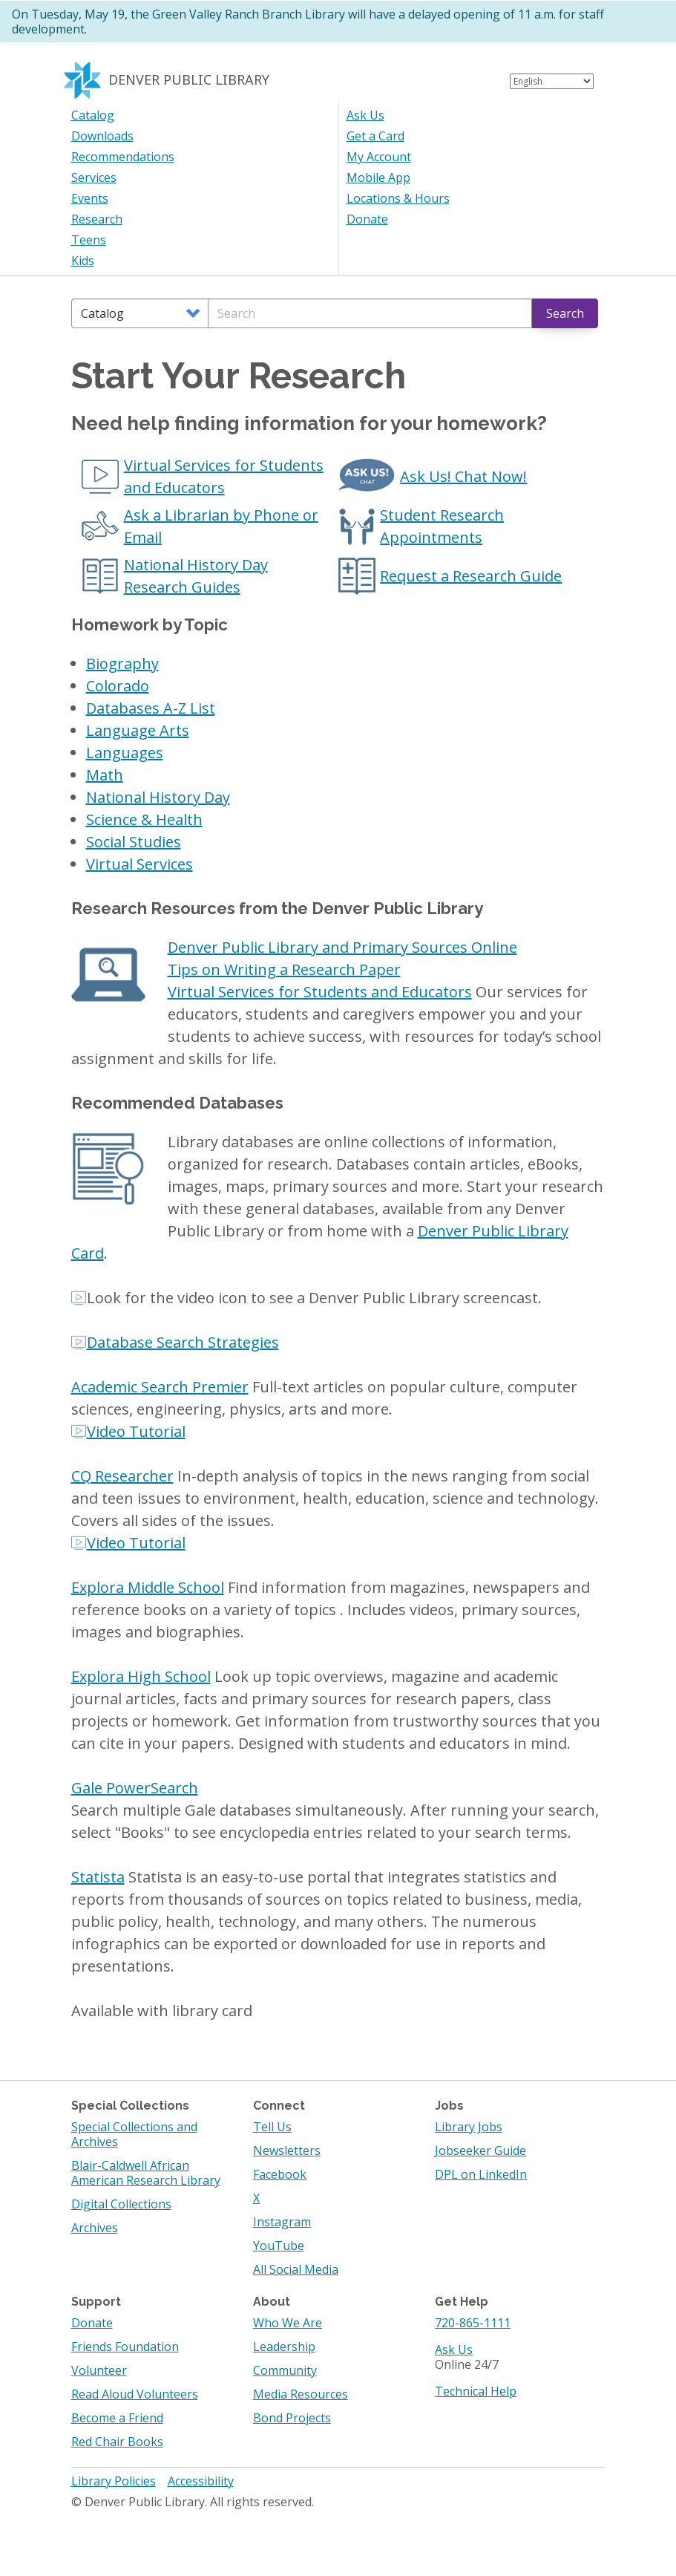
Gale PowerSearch (134, 1788)
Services (94, 177)
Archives (94, 2228)
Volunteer (99, 2370)
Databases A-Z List (150, 708)
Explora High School (141, 1676)
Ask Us (365, 115)
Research (96, 219)
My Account (379, 156)
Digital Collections (121, 2204)
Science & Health (144, 819)
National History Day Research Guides (196, 576)
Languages (124, 753)
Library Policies (113, 2481)
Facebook (279, 2174)
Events (89, 198)
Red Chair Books (117, 2441)
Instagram (282, 2222)
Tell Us (272, 2127)
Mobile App (378, 177)
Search (565, 313)
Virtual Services (139, 864)
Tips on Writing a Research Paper (284, 969)
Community (285, 2370)
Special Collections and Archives (134, 2134)
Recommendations (122, 156)
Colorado (117, 686)
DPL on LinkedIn (481, 2174)
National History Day (158, 797)
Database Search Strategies (183, 1342)
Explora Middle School (147, 1587)
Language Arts (137, 730)
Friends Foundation (125, 2346)
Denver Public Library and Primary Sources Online (342, 947)
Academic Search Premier (160, 1387)
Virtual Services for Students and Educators (224, 476)
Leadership (284, 2346)
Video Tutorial (136, 1431)
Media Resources (300, 2394)
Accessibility (201, 2481)
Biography (122, 663)
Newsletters (287, 2150)
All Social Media (295, 2269)
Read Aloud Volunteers (134, 2394)
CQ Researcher (122, 1476)
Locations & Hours (398, 198)
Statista (98, 1877)
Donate (367, 219)
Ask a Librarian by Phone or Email (221, 526)
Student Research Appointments (442, 526)
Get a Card (375, 135)
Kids (82, 260)
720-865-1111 (473, 2323)
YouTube (278, 2245)
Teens (88, 239)
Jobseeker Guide (480, 2150)
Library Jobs (468, 2127)
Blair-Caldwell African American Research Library (145, 2172)
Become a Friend (117, 2418)
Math (104, 775)
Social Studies (133, 842)
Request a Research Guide (471, 576)
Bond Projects (292, 2418)
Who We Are (287, 2323)
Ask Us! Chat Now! (463, 476)
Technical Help (475, 2391)
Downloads (102, 135)
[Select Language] (552, 81)
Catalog (92, 115)
